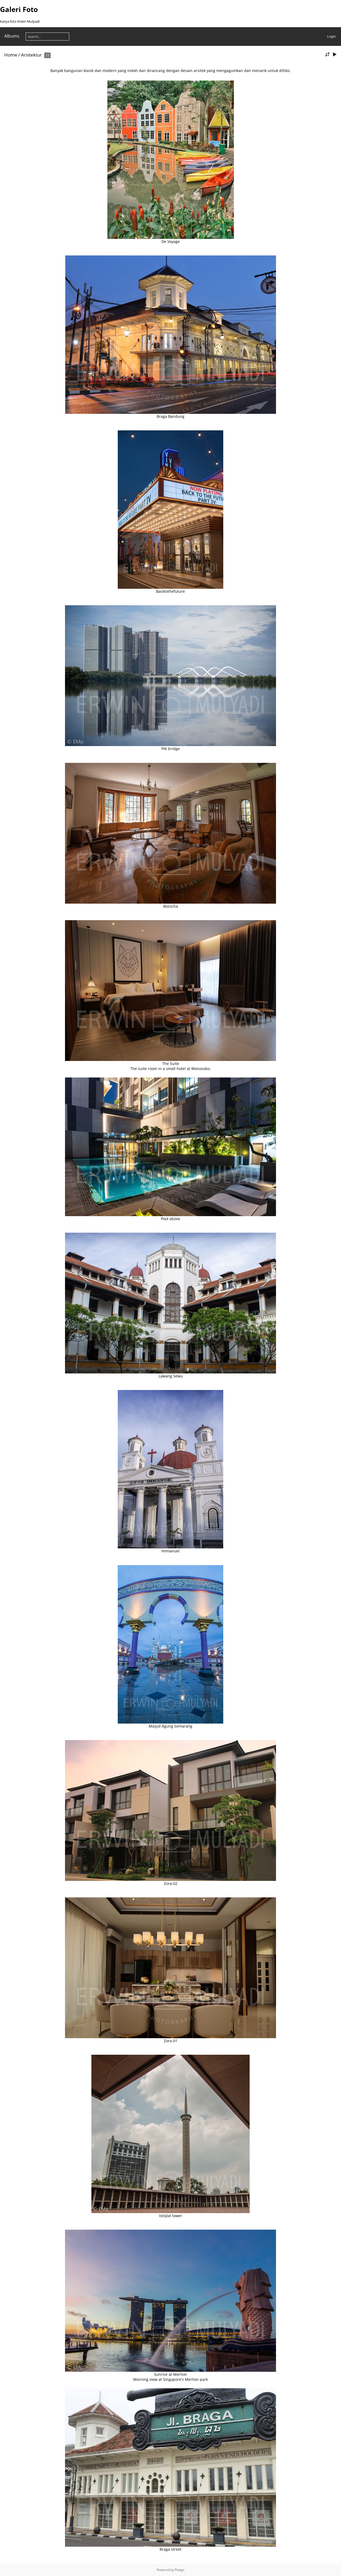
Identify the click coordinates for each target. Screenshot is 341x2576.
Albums (11, 36)
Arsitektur (31, 55)
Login (331, 36)
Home (10, 55)
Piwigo (179, 2569)
